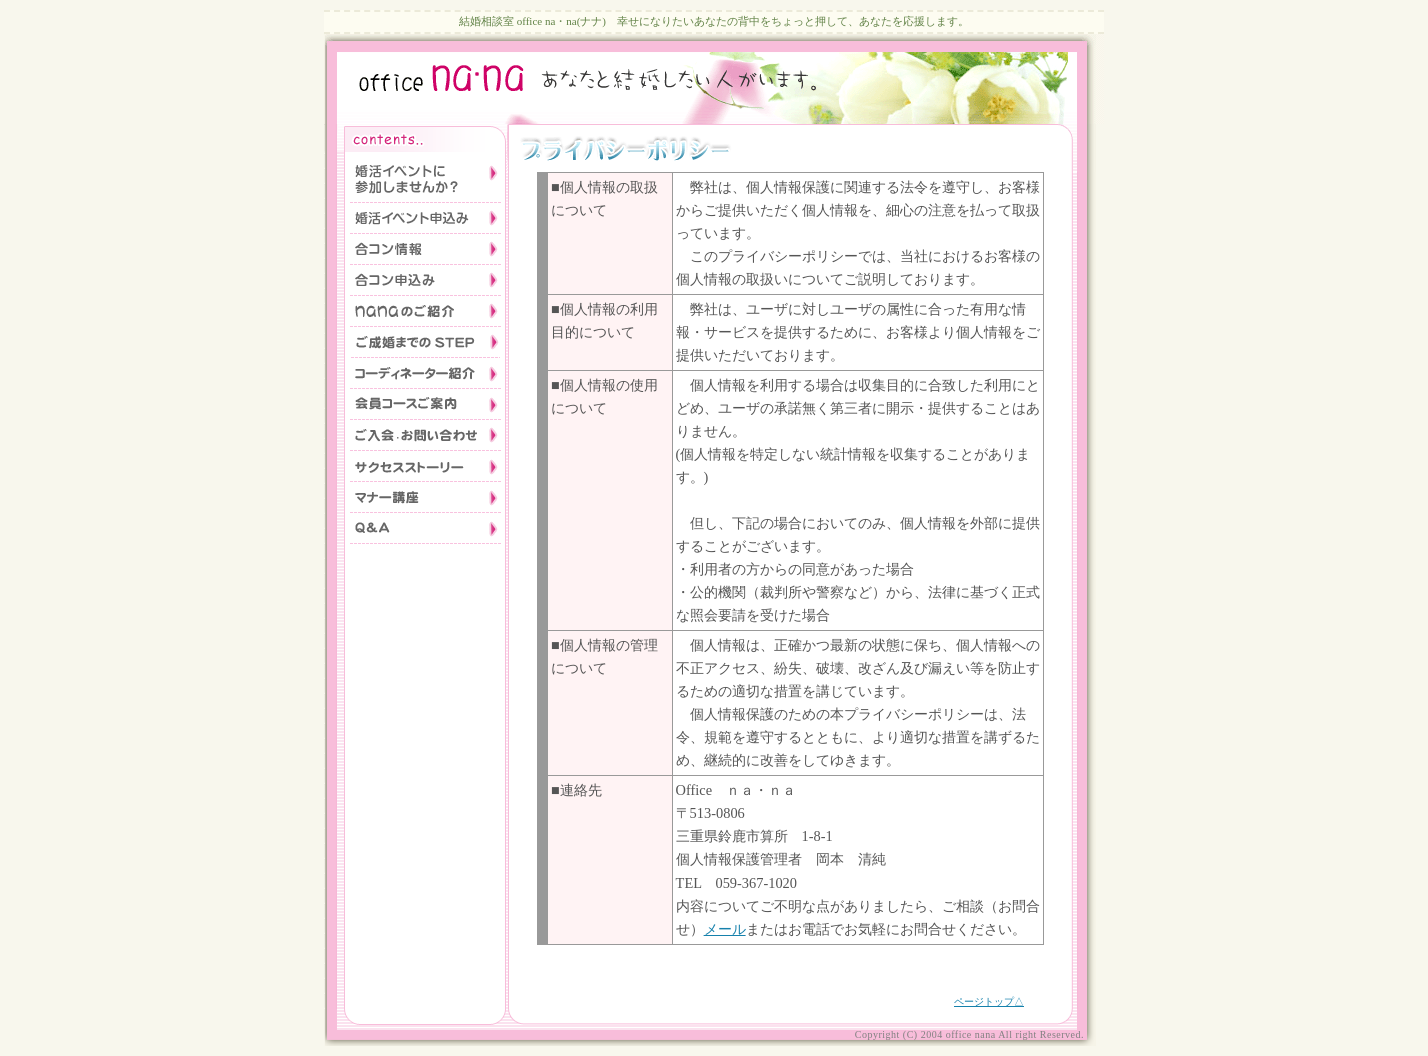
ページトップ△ (989, 1001)
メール (725, 929)
